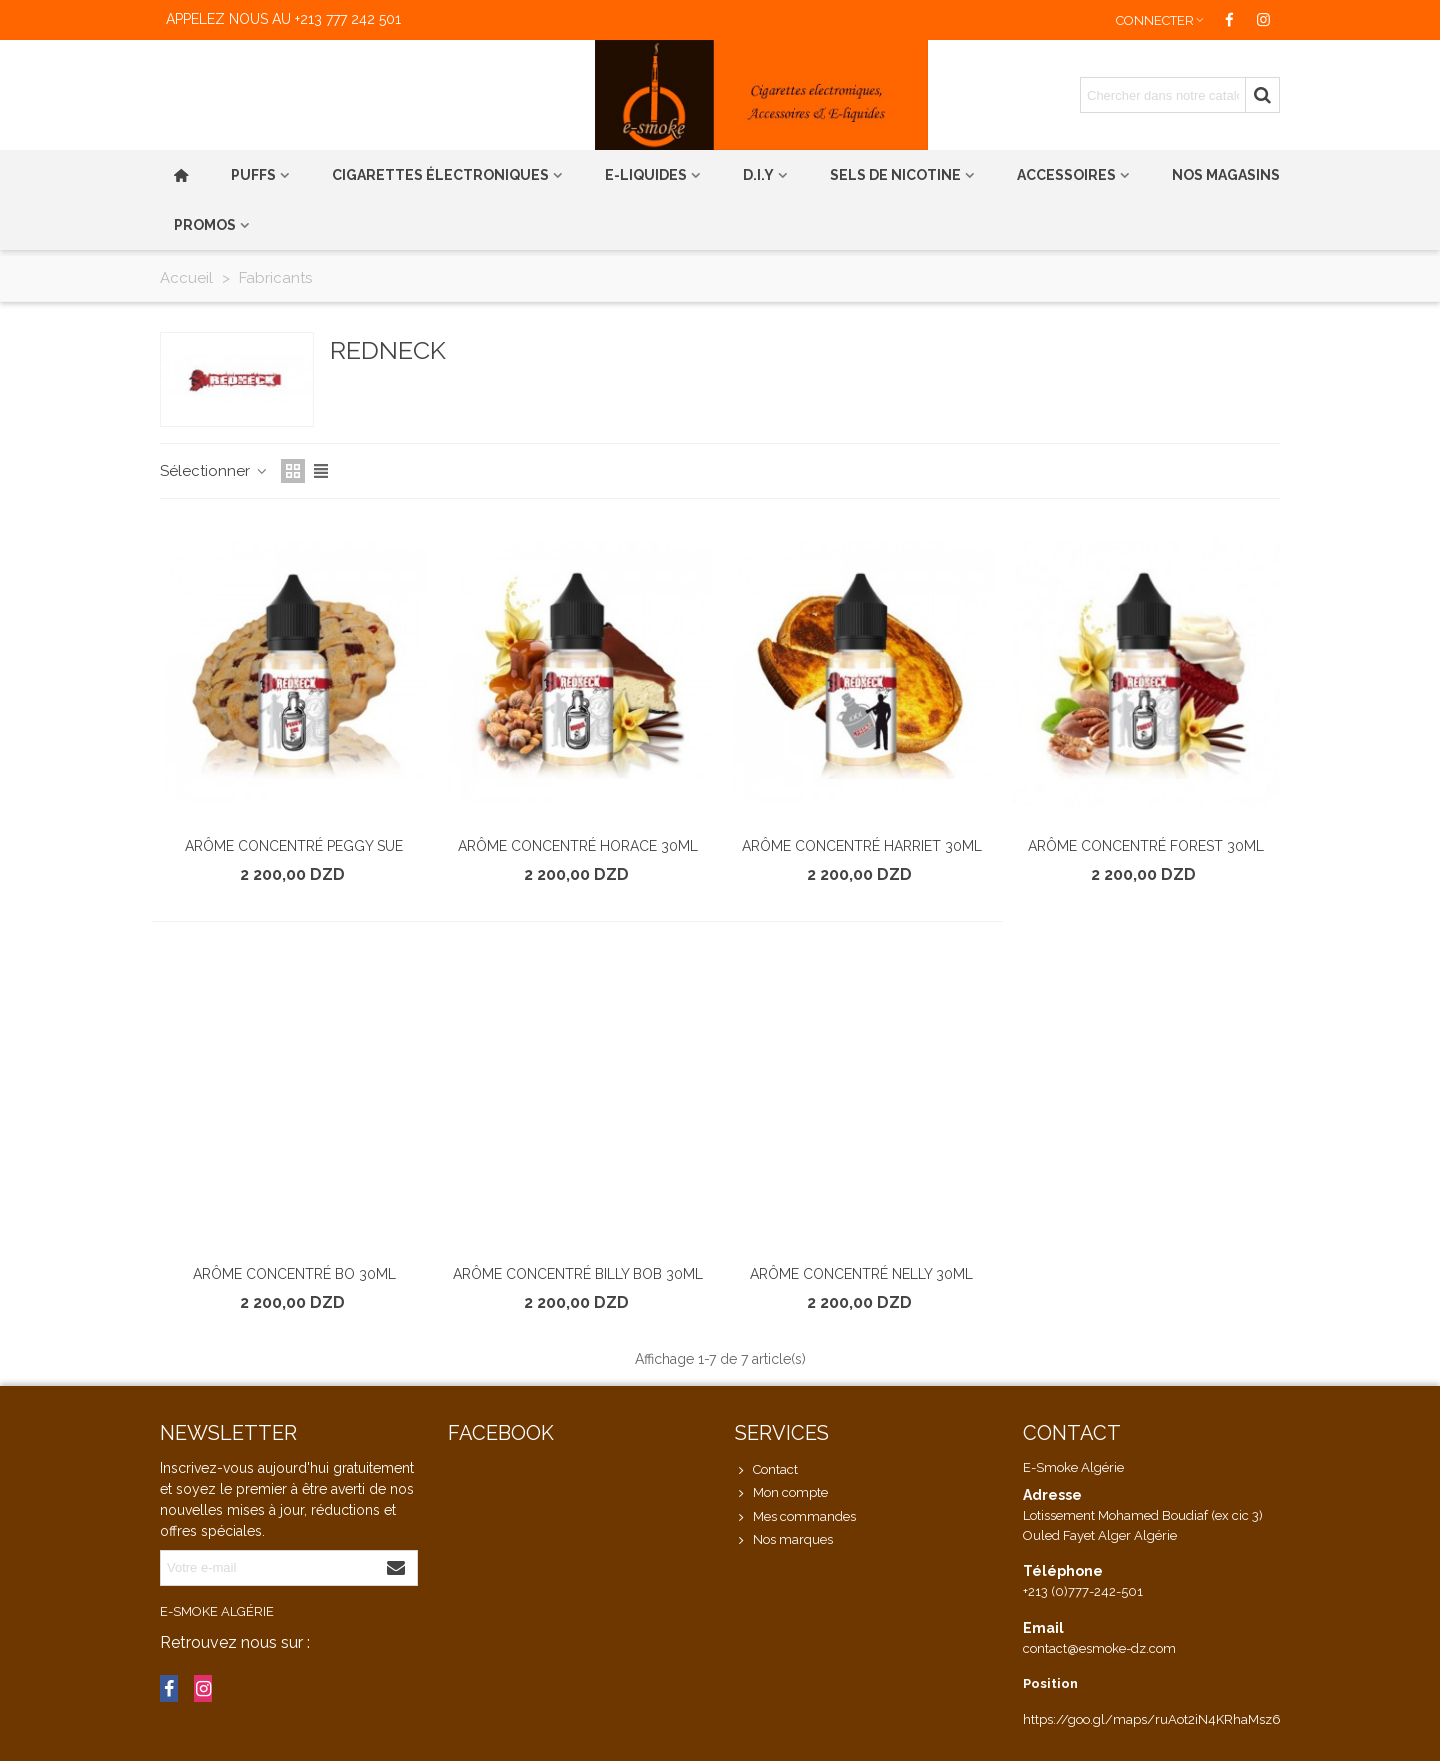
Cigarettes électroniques (440, 175)
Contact (766, 1470)
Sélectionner (214, 471)
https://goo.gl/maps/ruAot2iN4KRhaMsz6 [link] (1152, 1719)
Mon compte (781, 1493)
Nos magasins (1226, 175)
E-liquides (646, 175)
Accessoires (1066, 175)
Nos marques (784, 1540)
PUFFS (253, 175)
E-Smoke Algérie (217, 1611)
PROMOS (205, 225)
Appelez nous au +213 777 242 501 (283, 19)
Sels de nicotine (895, 175)
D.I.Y (758, 175)
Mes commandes (795, 1517)
